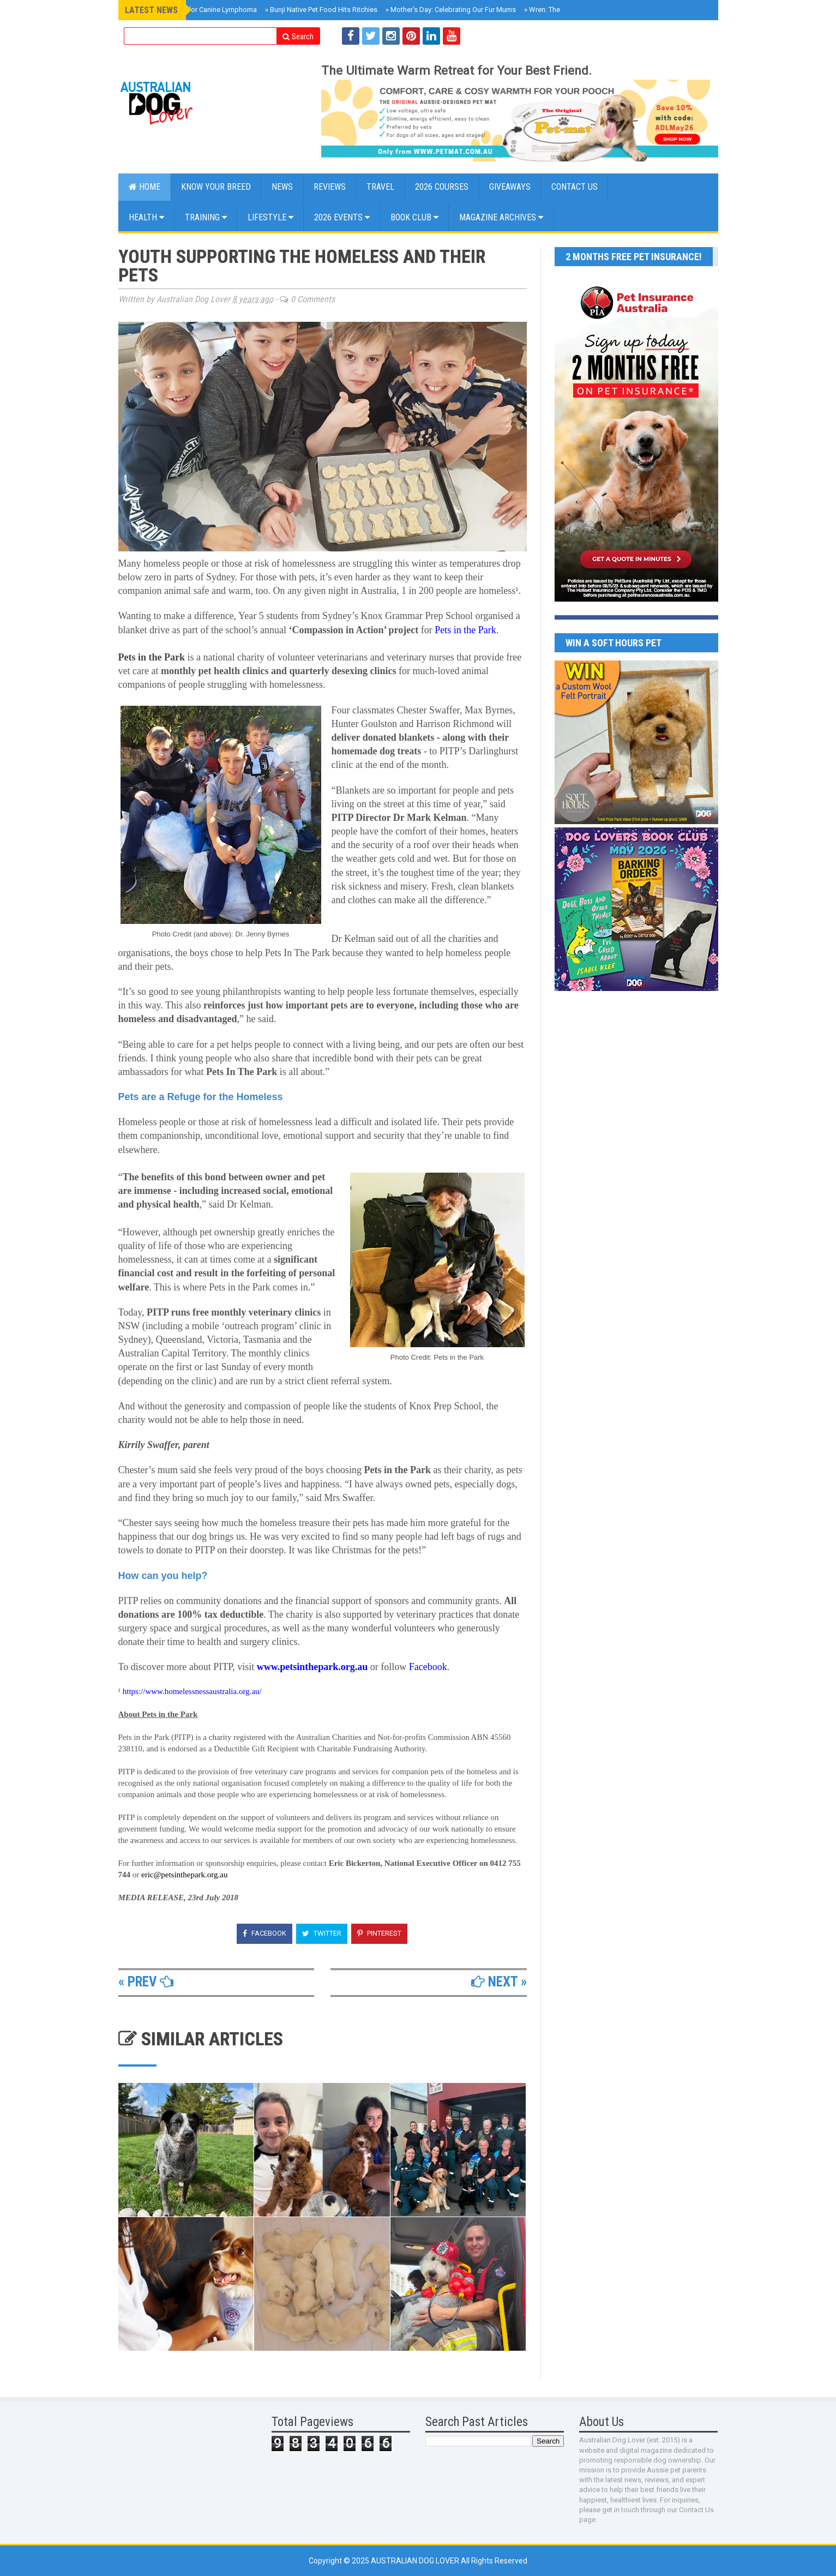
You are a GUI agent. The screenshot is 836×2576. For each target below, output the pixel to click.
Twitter (321, 1933)
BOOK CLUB (414, 217)
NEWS (282, 187)
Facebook (264, 1933)
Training (206, 217)
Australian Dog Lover (416, 2560)
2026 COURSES (441, 187)
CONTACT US (574, 187)
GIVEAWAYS (510, 187)
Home (144, 187)
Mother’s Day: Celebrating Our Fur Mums (451, 9)
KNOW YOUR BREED (216, 187)
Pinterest (379, 1933)
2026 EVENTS (342, 217)
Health (146, 217)
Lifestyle (270, 217)
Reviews (330, 187)
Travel (380, 187)
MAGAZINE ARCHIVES (501, 217)
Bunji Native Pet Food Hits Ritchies (321, 9)
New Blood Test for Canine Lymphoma (194, 9)
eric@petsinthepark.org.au (184, 1874)
